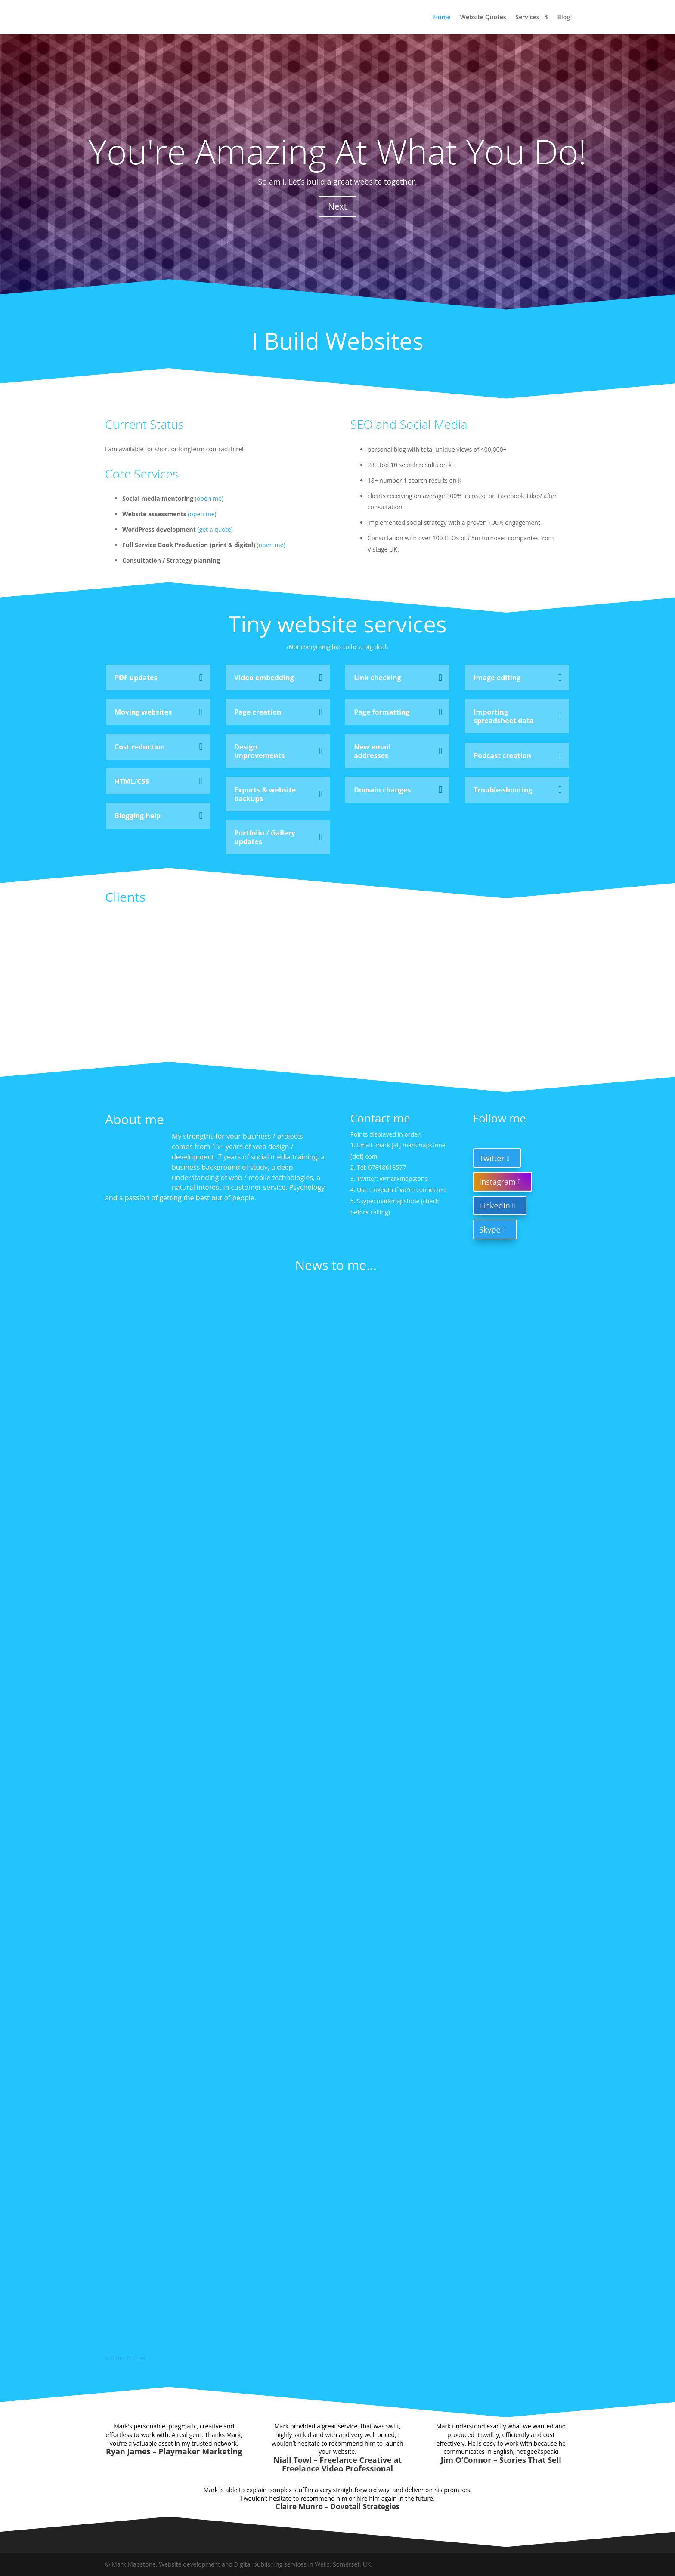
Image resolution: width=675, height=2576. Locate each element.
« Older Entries (125, 2358)
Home (442, 17)
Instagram (497, 1182)
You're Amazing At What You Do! (337, 150)
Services (527, 17)
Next (337, 206)
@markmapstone (404, 1178)
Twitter (492, 1158)
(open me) (209, 498)
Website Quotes (483, 17)
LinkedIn (494, 1205)
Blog (563, 17)
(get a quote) (215, 529)
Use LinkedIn (375, 1190)
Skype (489, 1229)
